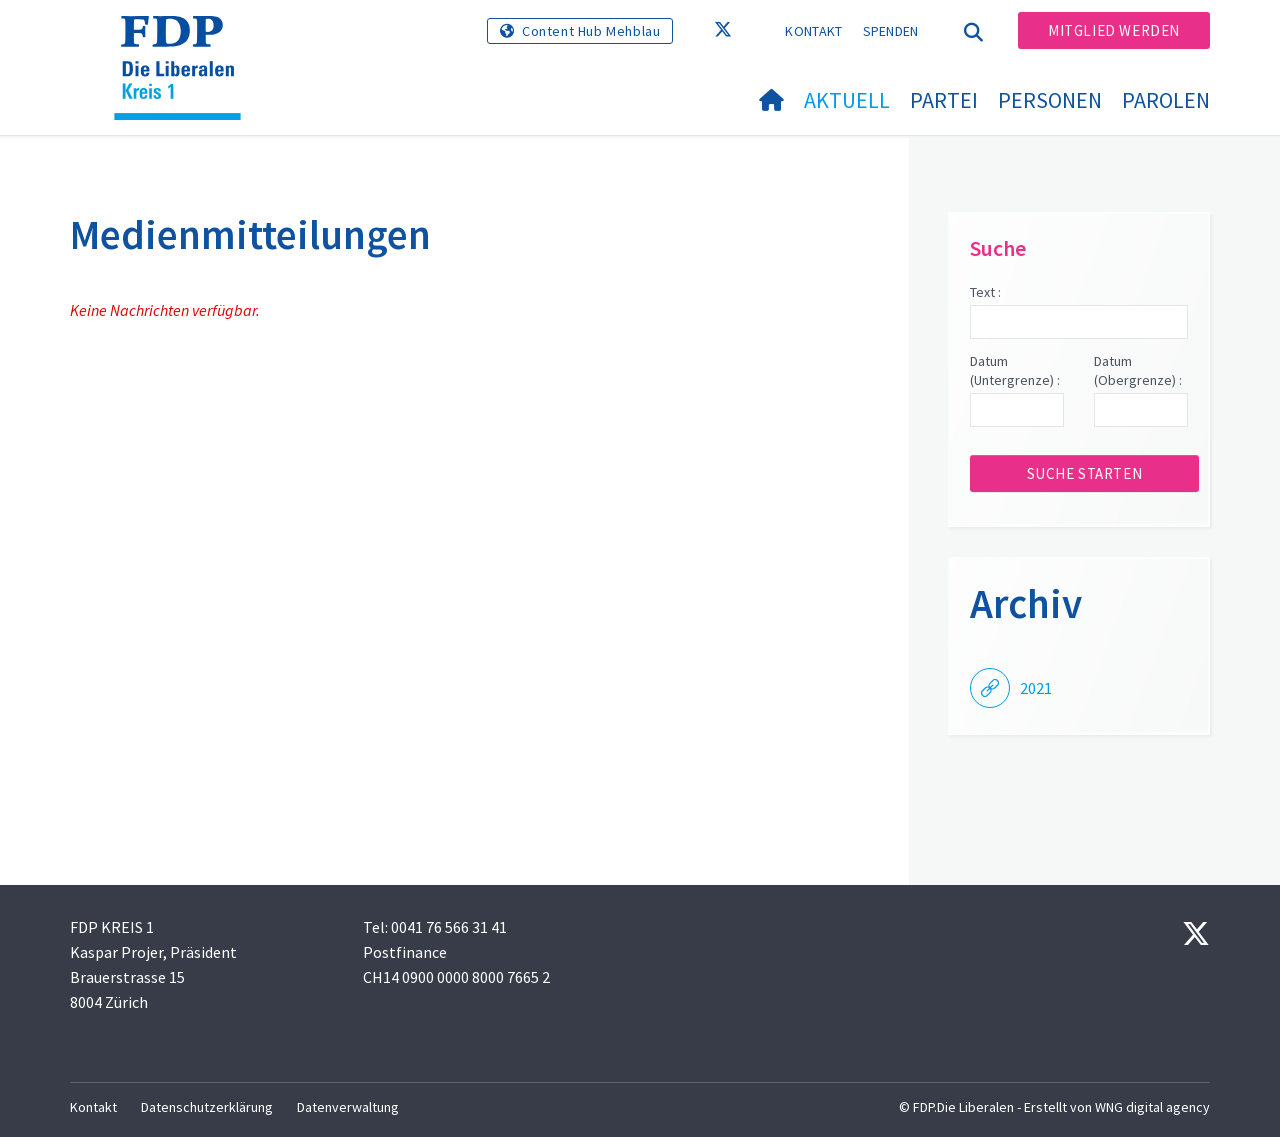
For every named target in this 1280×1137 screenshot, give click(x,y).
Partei (944, 100)
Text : (985, 292)
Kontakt (813, 31)
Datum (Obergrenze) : (1138, 371)
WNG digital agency (1152, 1107)
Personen (1050, 100)
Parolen (1166, 100)
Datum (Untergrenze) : (1015, 371)
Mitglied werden (1114, 30)
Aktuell (847, 100)
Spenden (891, 31)
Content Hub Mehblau (591, 31)
